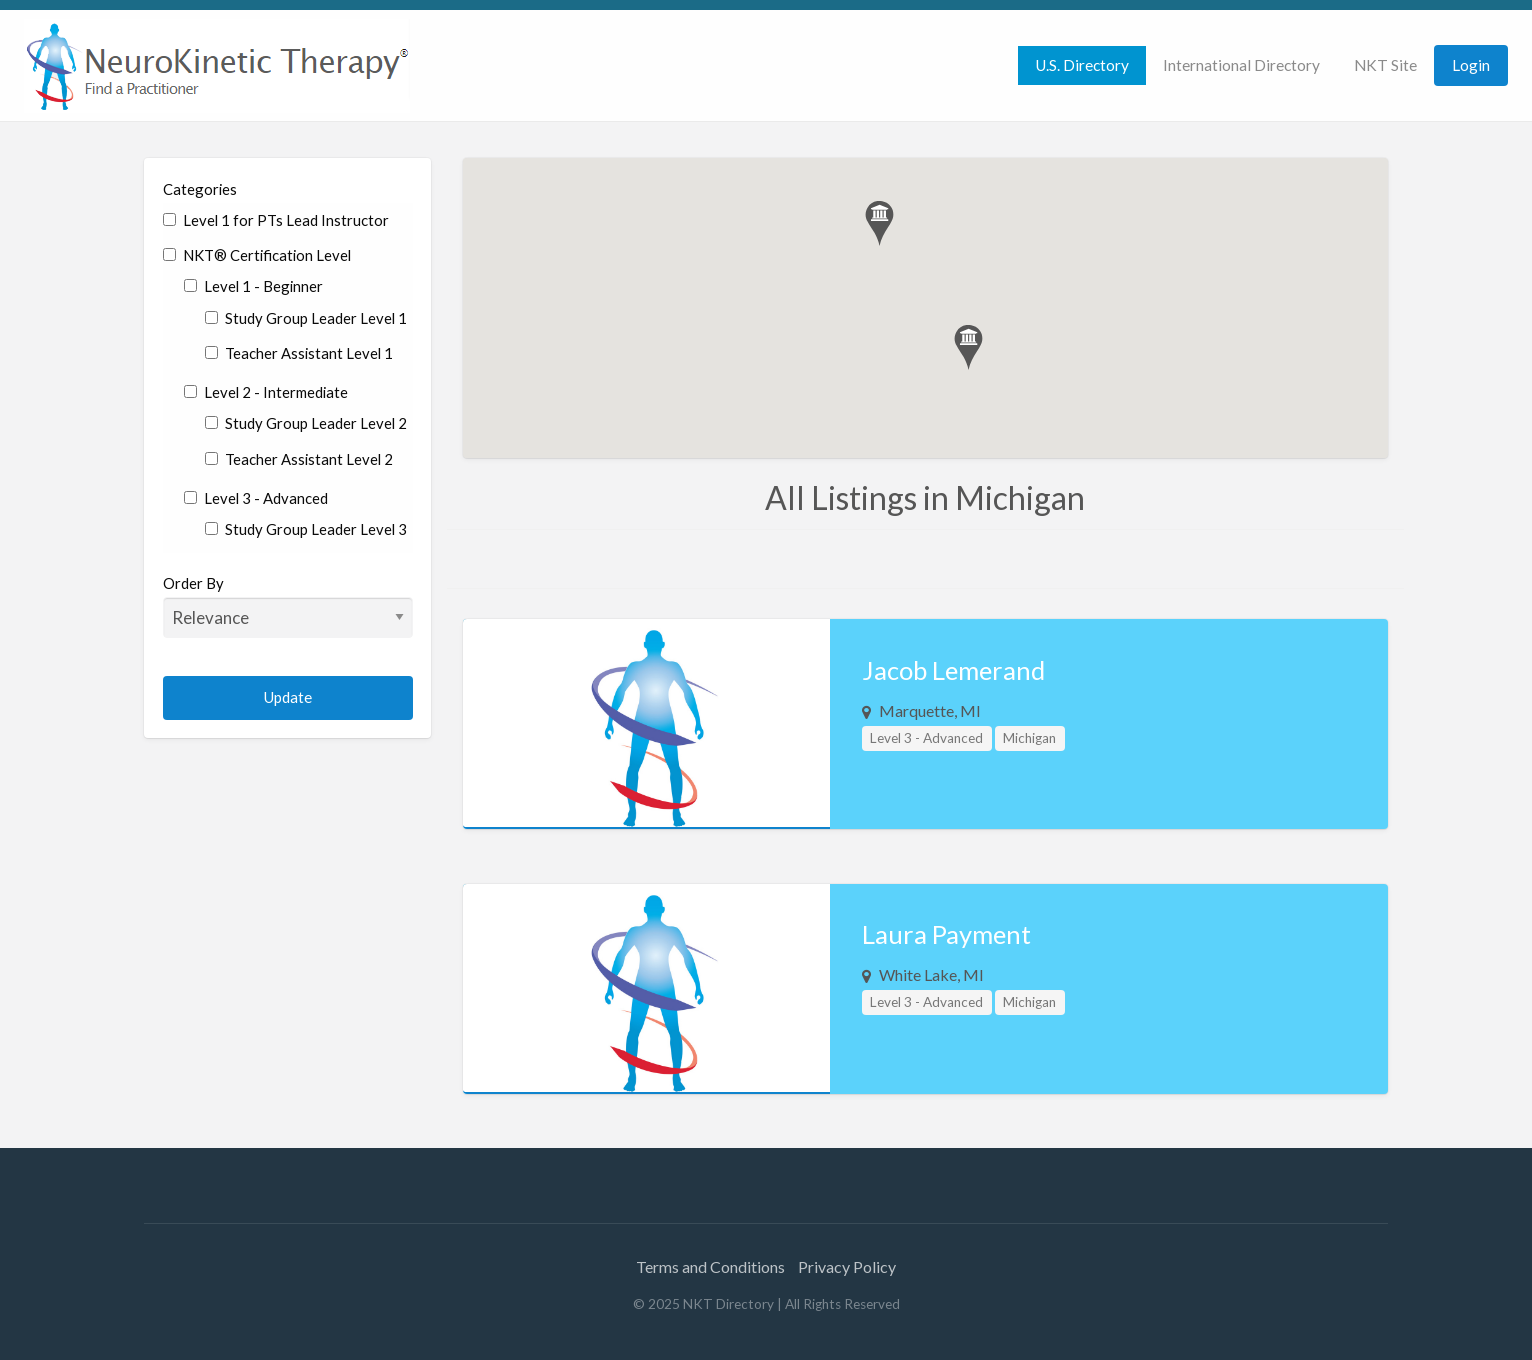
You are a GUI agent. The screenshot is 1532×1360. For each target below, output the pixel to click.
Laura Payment (946, 934)
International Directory (1241, 65)
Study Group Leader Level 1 (306, 318)
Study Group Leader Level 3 (306, 529)
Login (1471, 65)
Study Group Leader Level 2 (306, 423)
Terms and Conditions (710, 1266)
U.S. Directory (1082, 65)
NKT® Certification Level (257, 255)
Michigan (1029, 738)
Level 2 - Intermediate (266, 392)
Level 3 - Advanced (256, 498)
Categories (200, 189)
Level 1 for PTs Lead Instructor (276, 220)
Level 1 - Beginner (253, 286)
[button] (879, 223)
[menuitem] (1082, 65)
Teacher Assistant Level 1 (299, 353)
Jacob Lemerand (953, 670)
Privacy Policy (847, 1266)
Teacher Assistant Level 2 (299, 459)
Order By (288, 606)
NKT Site (1385, 65)
